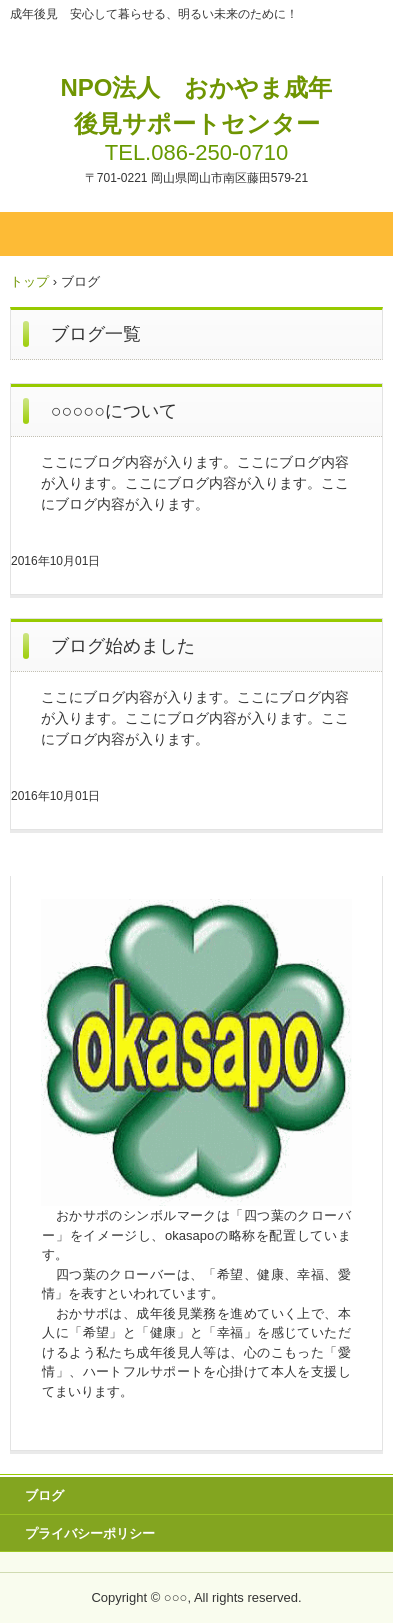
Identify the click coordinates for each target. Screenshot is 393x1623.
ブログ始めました (123, 646)
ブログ (44, 1495)
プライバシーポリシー (90, 1533)
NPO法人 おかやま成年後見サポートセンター (196, 105)
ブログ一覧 (96, 334)
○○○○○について (114, 411)
